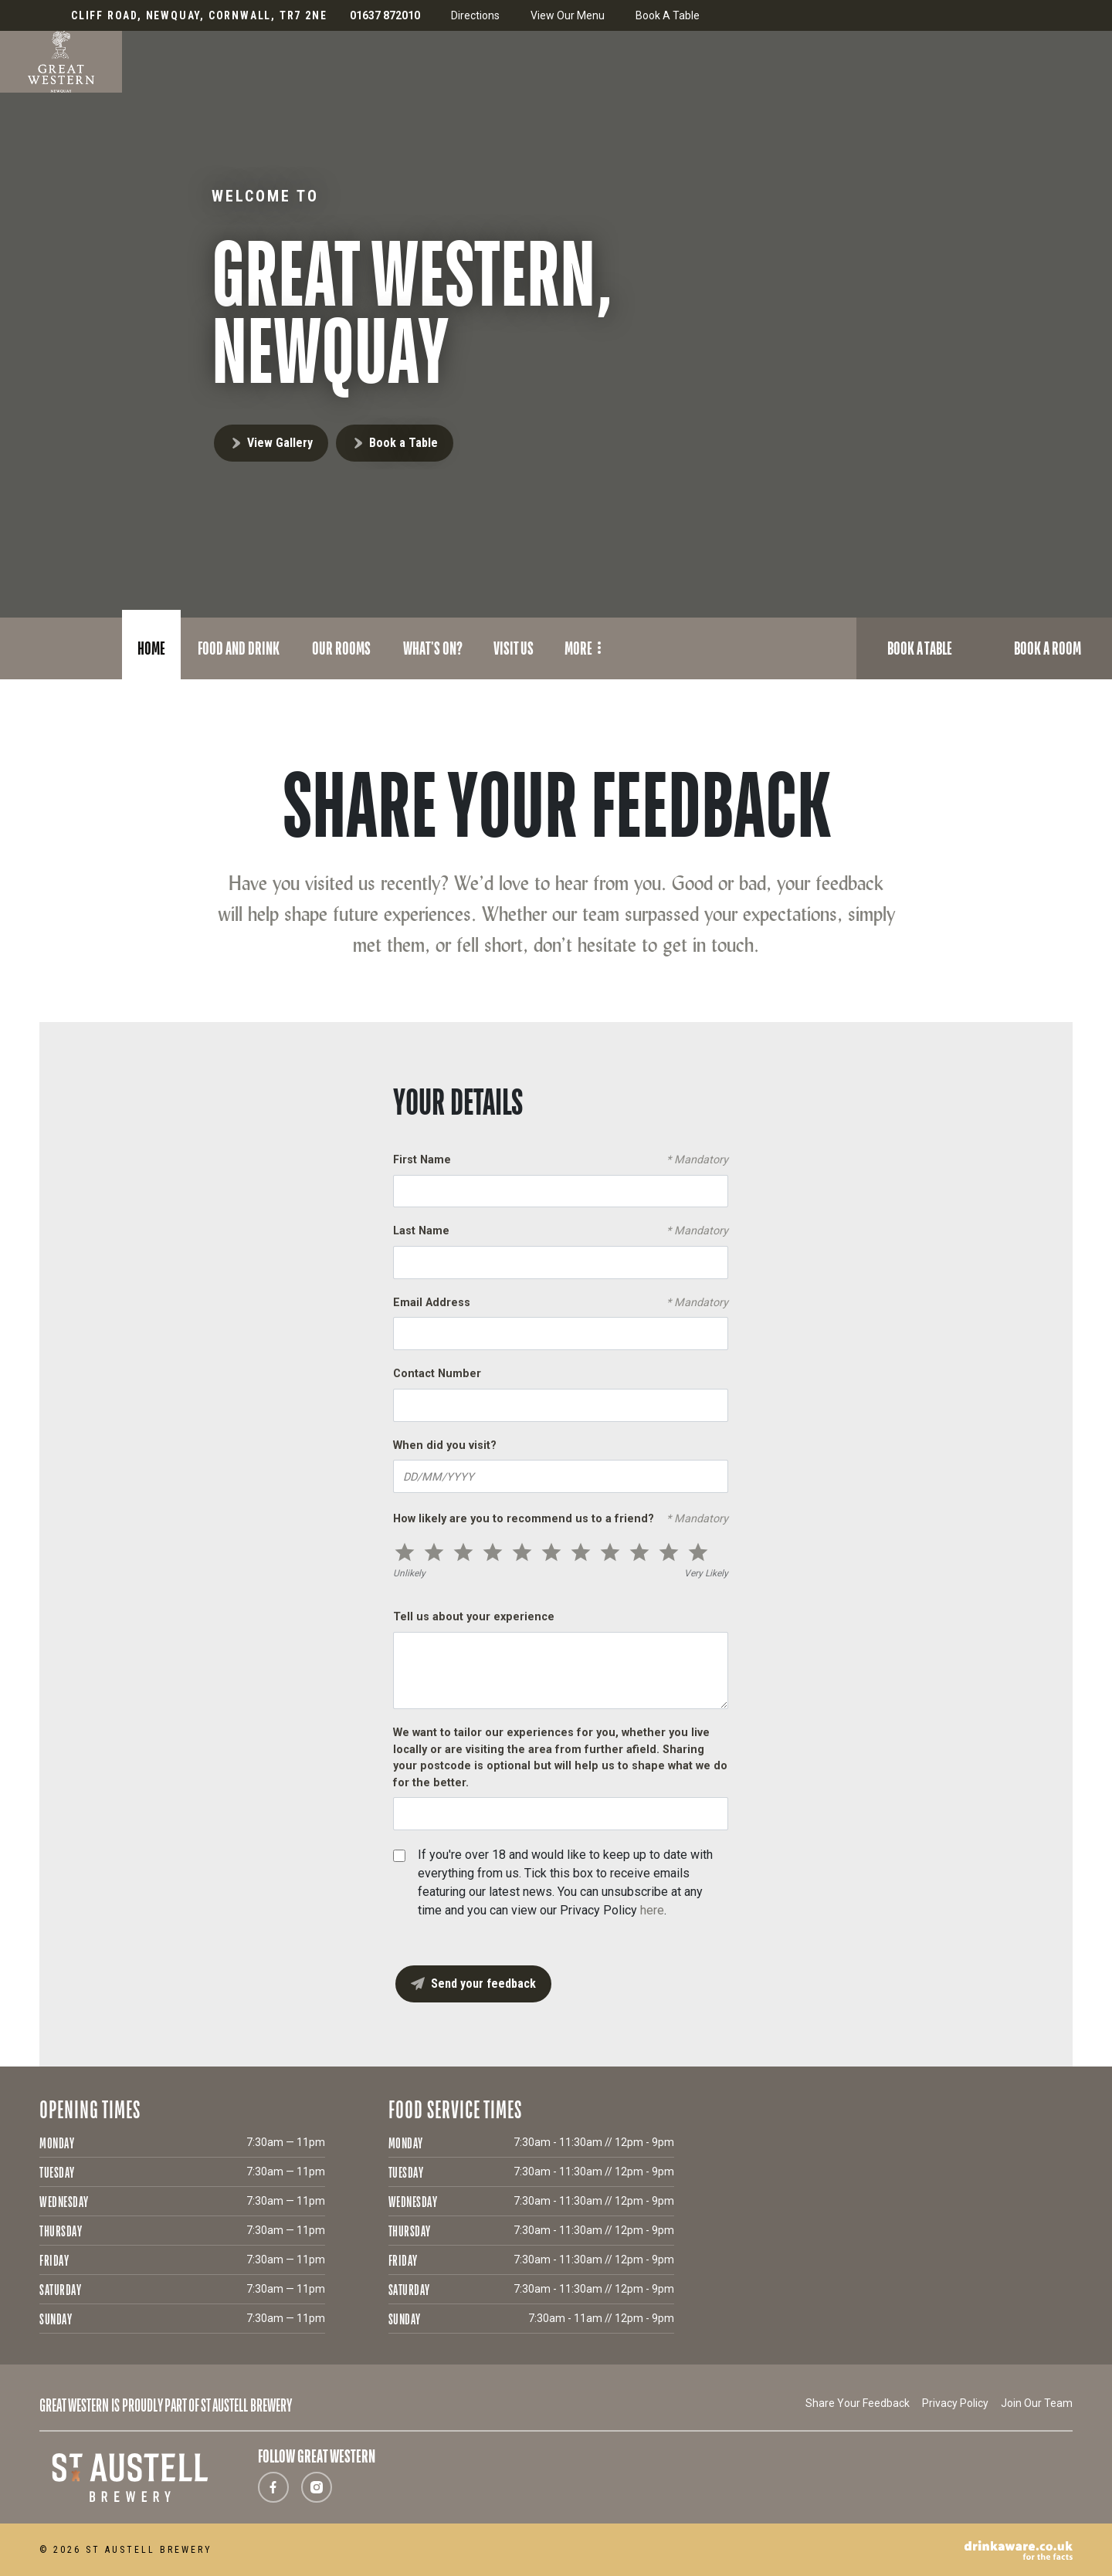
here (652, 1910)
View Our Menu (568, 15)
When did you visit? (445, 1445)
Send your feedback (483, 1983)
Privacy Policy (955, 2403)
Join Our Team (1037, 2403)
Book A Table (668, 15)
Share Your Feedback (857, 2403)
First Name (560, 1160)
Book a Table (403, 442)
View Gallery (280, 442)
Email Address (560, 1303)
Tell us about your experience (473, 1616)
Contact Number (437, 1373)
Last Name (560, 1231)
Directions (475, 15)
